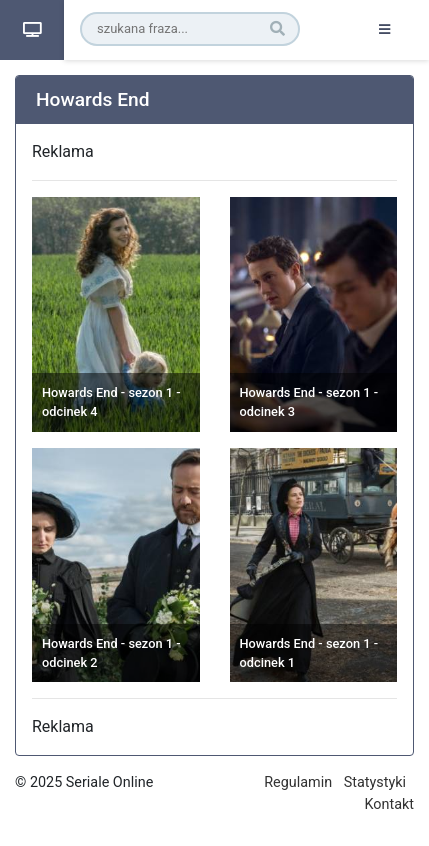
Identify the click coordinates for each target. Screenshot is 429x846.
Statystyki (375, 782)
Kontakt (389, 804)
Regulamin (298, 782)
